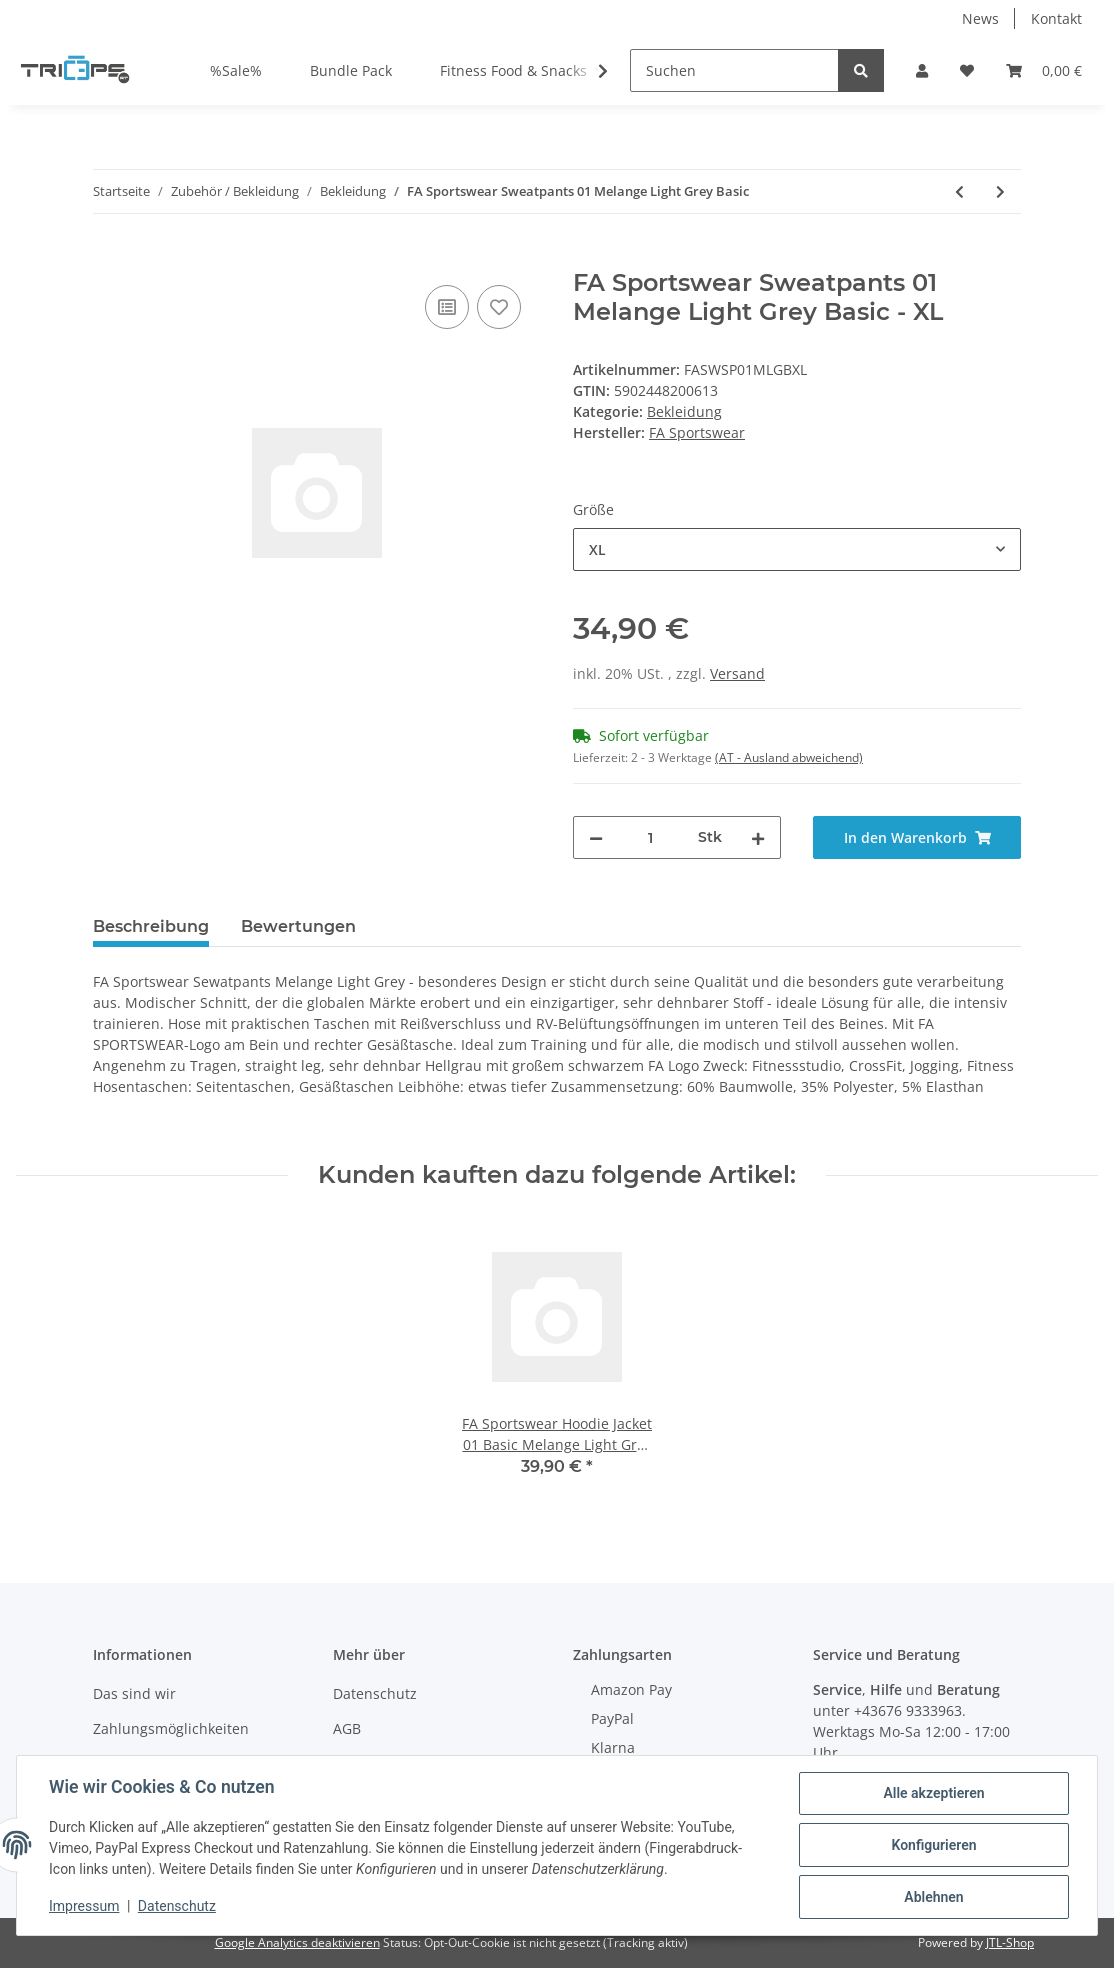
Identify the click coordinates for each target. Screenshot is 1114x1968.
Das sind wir (134, 1693)
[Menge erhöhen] (758, 837)
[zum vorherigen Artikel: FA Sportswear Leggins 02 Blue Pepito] (959, 191)
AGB (347, 1728)
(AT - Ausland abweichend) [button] (789, 757)
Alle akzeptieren (933, 1793)
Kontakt (1056, 18)
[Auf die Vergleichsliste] (447, 307)
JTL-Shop (1010, 1942)
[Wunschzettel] (967, 70)
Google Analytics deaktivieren (297, 1942)
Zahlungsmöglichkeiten (171, 1728)
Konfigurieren (933, 1845)
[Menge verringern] (596, 837)
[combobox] (797, 549)
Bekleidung (684, 411)
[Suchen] (734, 70)
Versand (737, 673)
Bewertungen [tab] (298, 926)
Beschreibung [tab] (151, 926)
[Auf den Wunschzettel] (499, 307)
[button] (922, 70)
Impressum (84, 1906)
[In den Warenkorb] (109, 258)
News (980, 18)
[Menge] (650, 837)
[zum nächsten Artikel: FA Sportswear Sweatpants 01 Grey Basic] (1000, 191)
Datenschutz (375, 1693)
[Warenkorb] (1044, 70)
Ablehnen (933, 1897)
